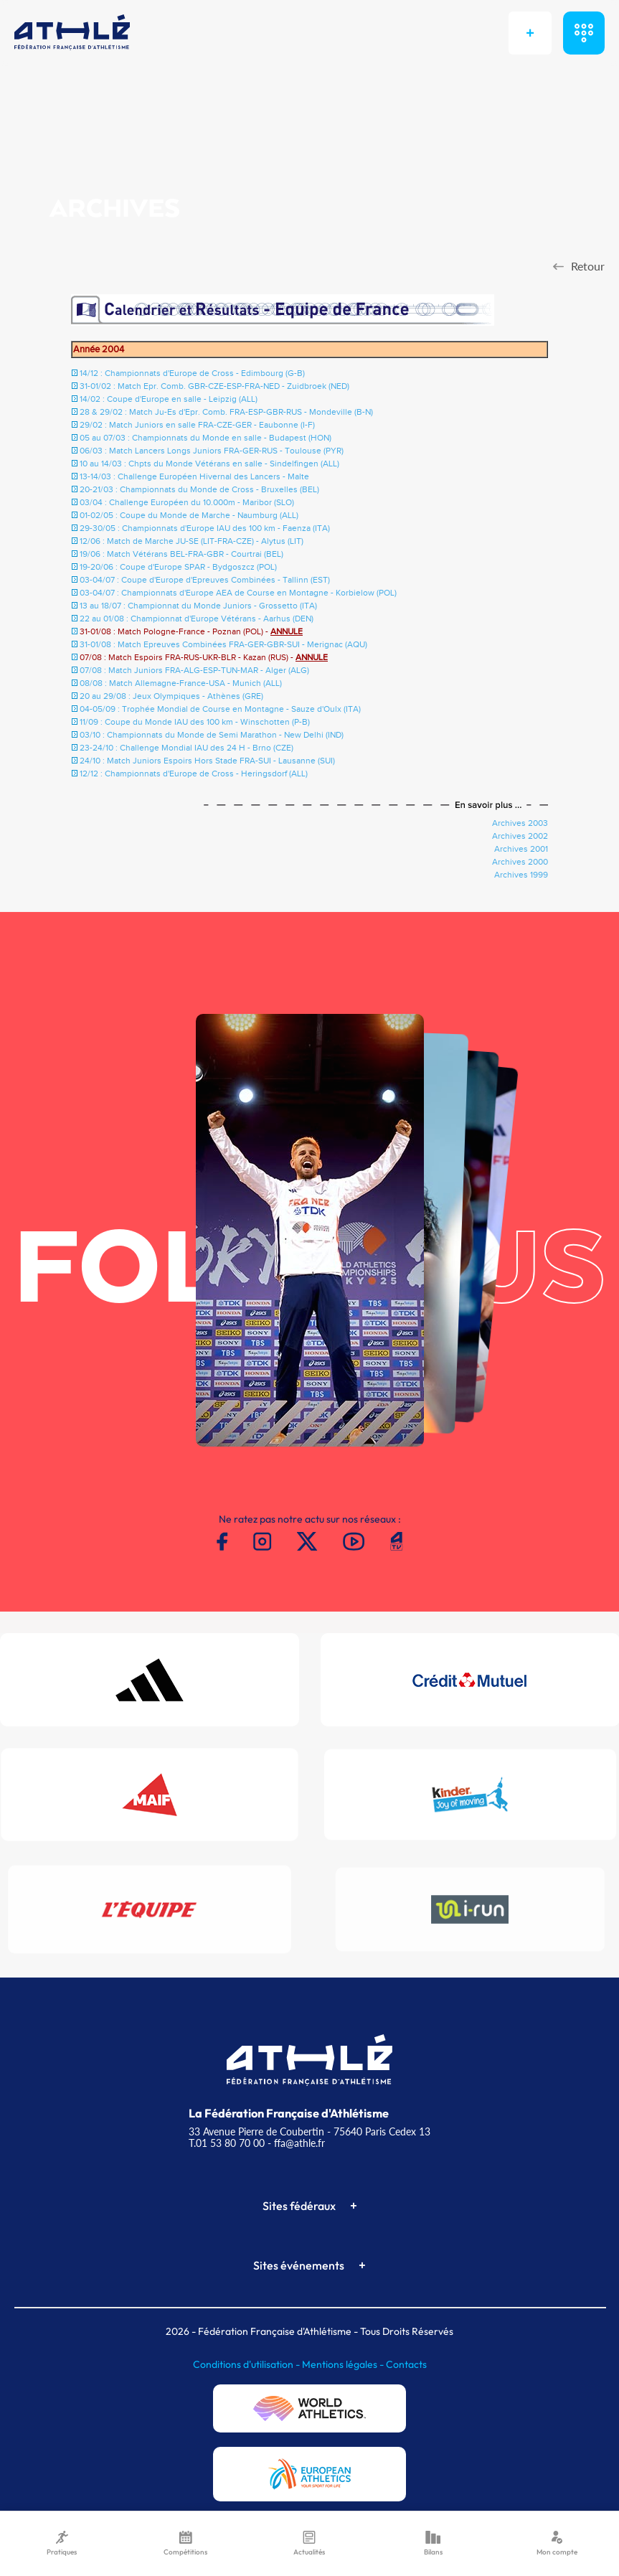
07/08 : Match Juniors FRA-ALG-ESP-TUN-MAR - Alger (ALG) (194, 670)
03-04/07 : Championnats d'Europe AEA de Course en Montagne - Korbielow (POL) (238, 593)
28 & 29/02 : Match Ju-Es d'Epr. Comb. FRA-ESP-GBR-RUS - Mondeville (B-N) (226, 412)
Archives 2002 (520, 836)
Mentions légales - (344, 2364)
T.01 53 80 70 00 (227, 2143)
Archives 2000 (520, 862)
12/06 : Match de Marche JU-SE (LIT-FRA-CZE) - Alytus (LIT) (191, 541)
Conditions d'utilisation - (247, 2364)
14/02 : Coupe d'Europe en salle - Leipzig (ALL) (168, 399)
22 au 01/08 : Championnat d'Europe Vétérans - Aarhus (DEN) (196, 619)
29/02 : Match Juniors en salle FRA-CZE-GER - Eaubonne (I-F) (197, 425)
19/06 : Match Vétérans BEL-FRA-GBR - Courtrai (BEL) (181, 554)
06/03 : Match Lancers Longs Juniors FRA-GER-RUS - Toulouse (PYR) (212, 451)
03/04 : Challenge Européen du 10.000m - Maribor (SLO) (187, 502)
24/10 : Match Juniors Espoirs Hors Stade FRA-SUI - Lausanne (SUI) (207, 761)
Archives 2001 (521, 849)
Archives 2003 (520, 823)
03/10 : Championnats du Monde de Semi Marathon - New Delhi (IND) (212, 735)
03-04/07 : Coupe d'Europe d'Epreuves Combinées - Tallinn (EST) (205, 580)
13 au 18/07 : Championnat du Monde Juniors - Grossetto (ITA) (198, 606)
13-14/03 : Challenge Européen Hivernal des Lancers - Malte (194, 476)
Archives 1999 (521, 875)
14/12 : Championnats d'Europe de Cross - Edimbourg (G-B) (192, 373)
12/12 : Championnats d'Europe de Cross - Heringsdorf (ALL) (194, 773)
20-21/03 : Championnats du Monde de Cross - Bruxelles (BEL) (199, 489)
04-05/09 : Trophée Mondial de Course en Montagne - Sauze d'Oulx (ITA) (220, 709)
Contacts (406, 2364)
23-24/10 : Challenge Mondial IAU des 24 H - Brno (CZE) (186, 748)
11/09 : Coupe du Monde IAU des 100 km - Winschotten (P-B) (195, 722)
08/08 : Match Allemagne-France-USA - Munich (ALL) (181, 683)
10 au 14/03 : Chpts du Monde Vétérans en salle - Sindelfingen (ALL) (209, 464)
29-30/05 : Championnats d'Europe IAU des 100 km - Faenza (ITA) (205, 528)
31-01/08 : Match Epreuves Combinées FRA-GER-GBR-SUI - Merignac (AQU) (223, 644)
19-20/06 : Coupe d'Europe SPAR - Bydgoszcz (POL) (178, 567)
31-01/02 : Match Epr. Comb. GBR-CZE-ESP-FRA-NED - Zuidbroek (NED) (214, 386)
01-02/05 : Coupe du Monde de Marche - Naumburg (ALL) (189, 515)
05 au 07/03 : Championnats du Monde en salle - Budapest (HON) (205, 438)
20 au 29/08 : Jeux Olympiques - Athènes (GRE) (171, 696)
